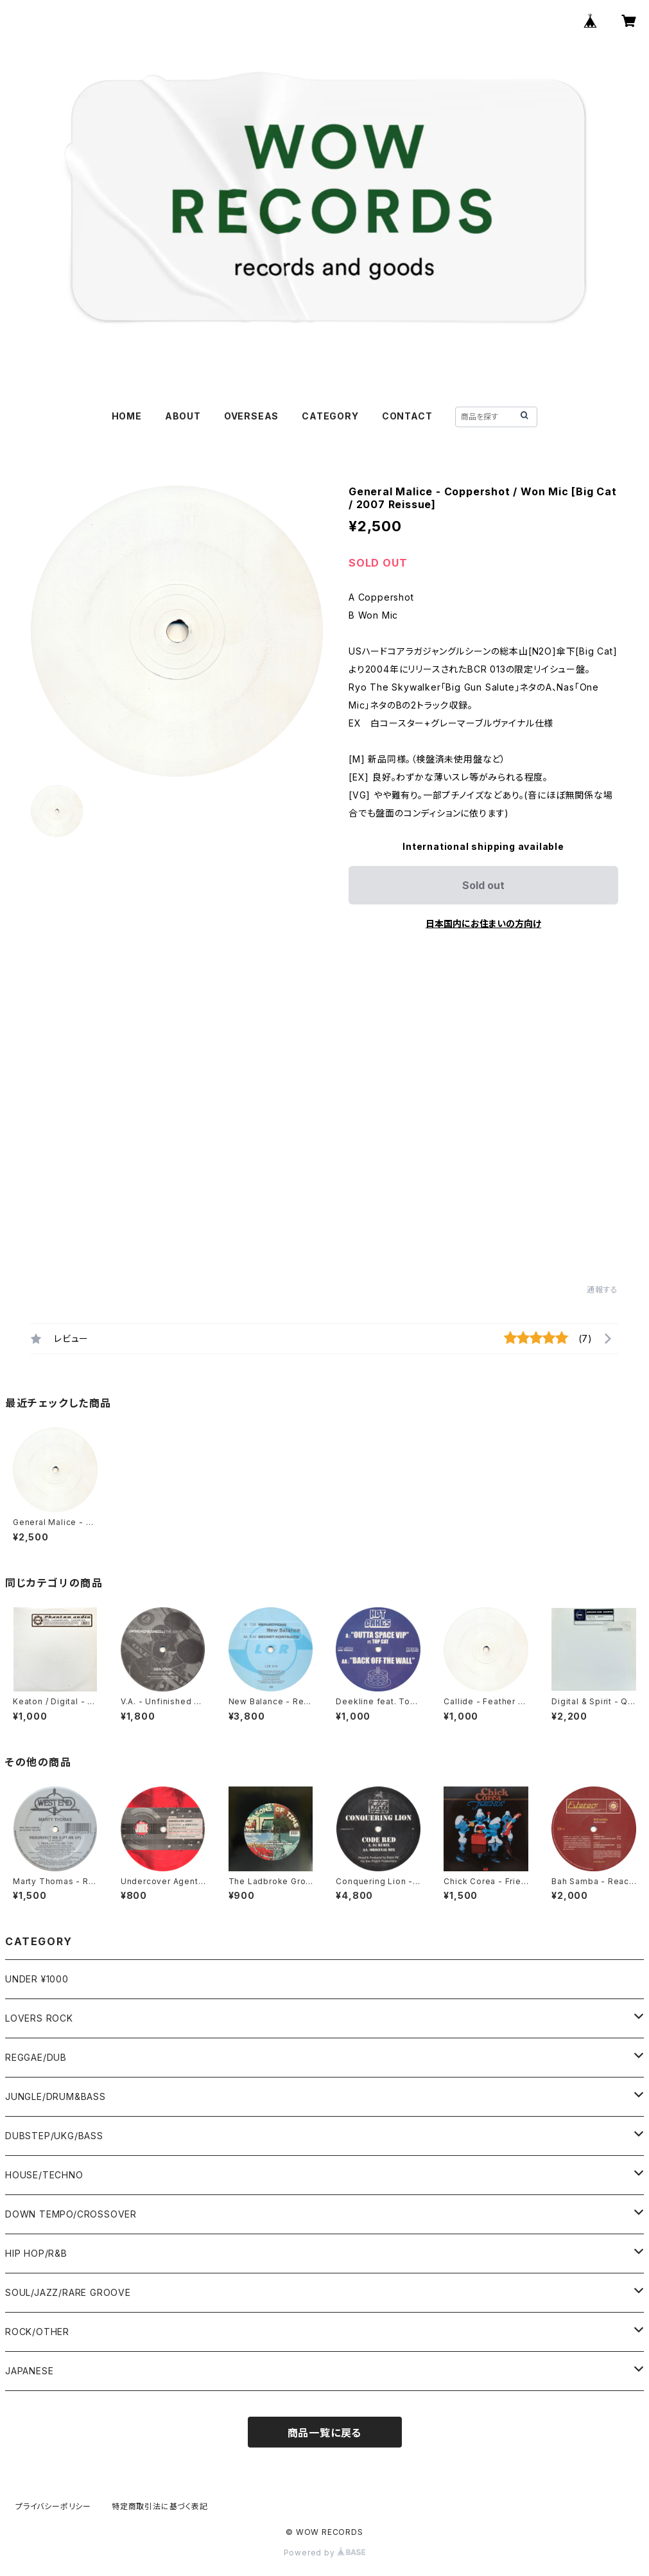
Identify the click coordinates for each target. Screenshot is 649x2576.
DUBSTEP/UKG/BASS (54, 2135)
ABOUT (183, 415)
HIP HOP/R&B (36, 2253)
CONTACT (407, 415)
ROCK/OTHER (37, 2331)
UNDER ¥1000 (37, 1978)
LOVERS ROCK (39, 2018)
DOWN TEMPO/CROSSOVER (71, 2214)
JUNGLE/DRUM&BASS (55, 2096)
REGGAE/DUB (36, 2057)
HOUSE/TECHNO (44, 2174)
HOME (127, 415)
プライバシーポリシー (53, 2506)
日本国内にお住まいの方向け (483, 923)
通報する (602, 1289)
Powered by (325, 2552)
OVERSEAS (251, 415)
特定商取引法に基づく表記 (160, 2506)
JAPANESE (29, 2370)
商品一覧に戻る (325, 2432)
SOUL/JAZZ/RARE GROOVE (68, 2292)
